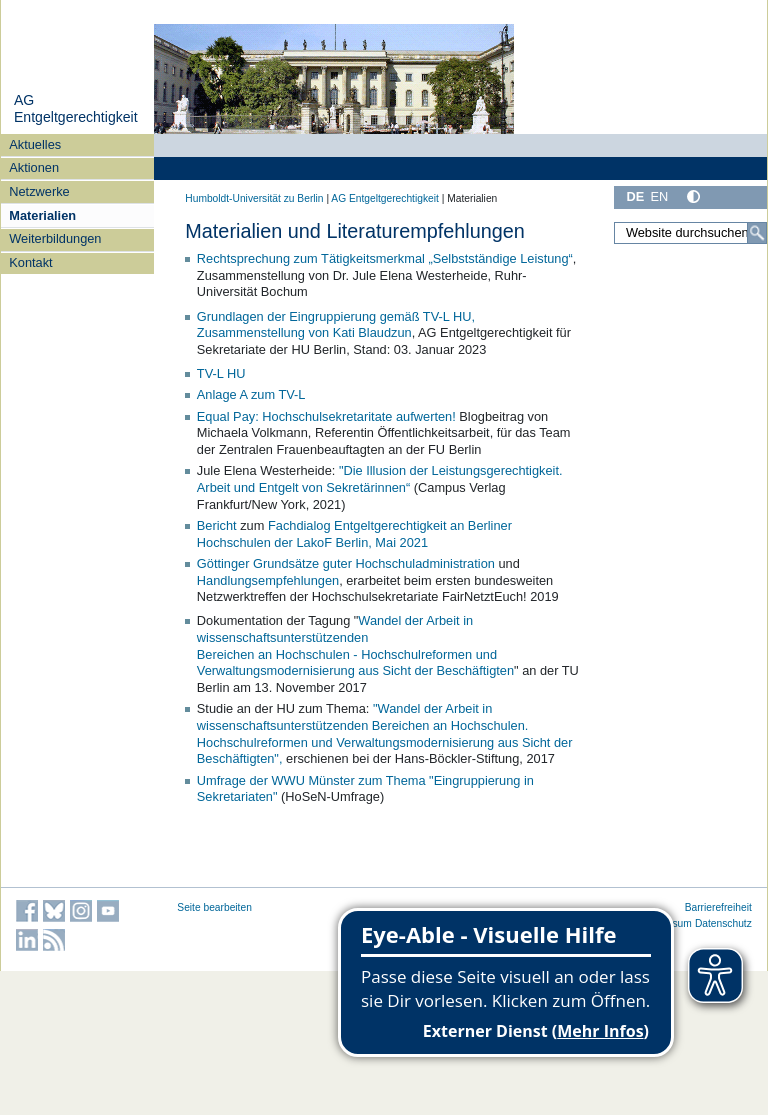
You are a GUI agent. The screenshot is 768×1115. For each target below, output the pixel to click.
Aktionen (34, 167)
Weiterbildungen (55, 238)
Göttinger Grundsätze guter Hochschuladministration (346, 563)
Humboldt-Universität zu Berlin (254, 198)
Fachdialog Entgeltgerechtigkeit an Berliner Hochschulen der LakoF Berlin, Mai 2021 (354, 534)
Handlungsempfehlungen (268, 580)
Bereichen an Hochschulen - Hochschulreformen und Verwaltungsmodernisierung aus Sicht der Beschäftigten (355, 663)
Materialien (42, 215)
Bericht (218, 525)
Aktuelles (35, 144)
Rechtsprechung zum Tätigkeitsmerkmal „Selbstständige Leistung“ (385, 258)
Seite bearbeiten (214, 907)
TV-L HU (221, 373)
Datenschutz (723, 923)
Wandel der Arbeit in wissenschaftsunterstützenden (335, 629)
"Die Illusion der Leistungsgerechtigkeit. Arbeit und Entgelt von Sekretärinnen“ (380, 479)
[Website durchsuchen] (690, 233)
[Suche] (757, 233)
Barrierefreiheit (718, 907)
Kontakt (30, 262)
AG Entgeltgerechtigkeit (76, 109)
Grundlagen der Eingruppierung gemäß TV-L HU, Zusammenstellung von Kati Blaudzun (336, 325)
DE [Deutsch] (635, 196)
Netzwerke (39, 191)
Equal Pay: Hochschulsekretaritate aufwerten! (326, 416)
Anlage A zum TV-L (251, 394)
